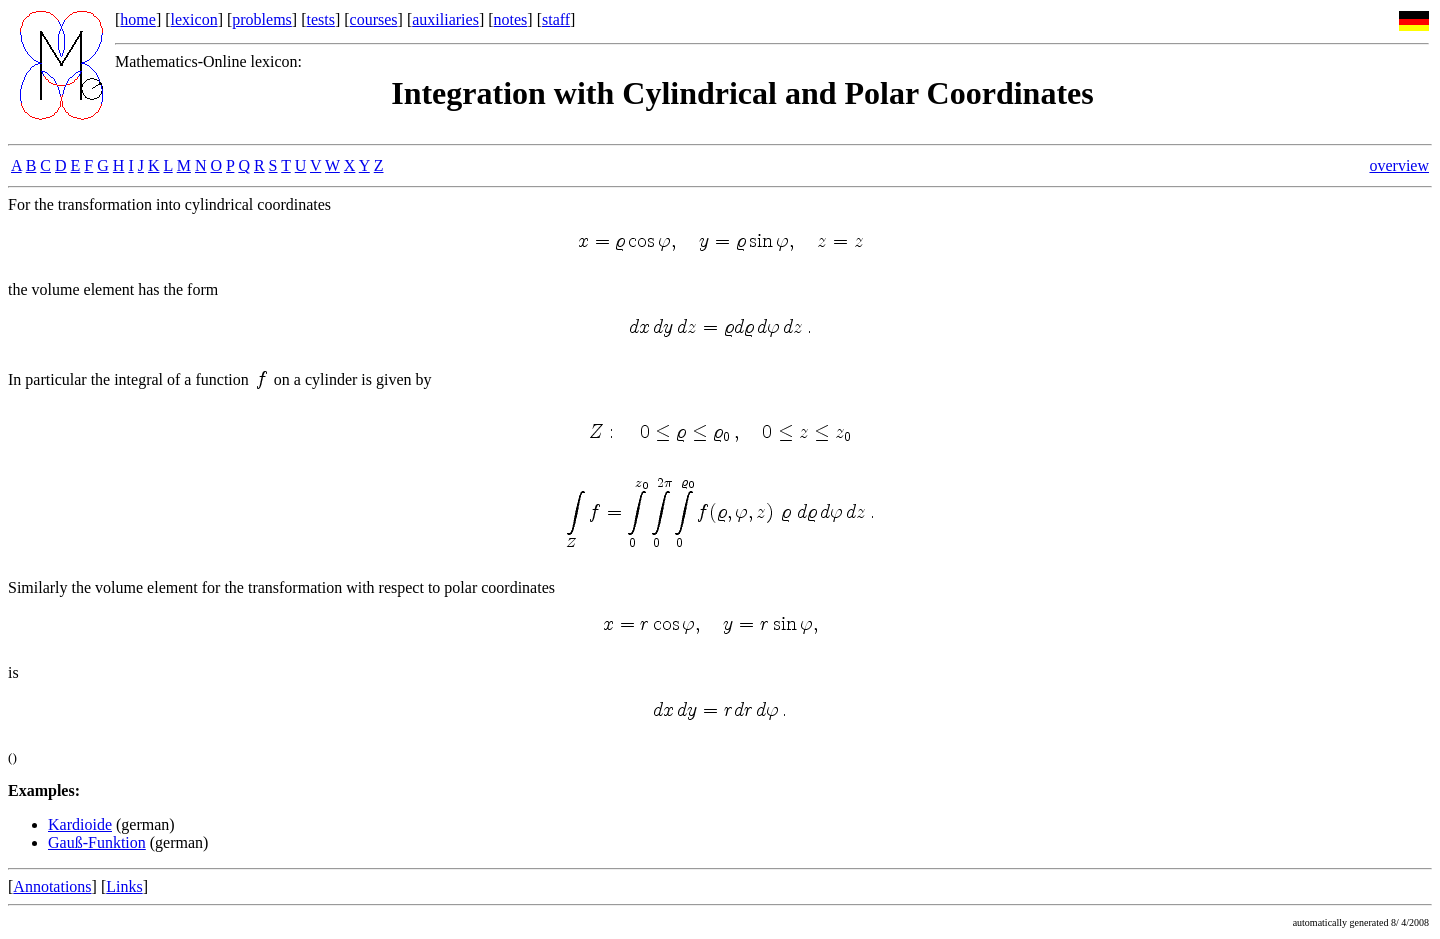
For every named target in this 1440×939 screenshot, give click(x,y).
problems (262, 19)
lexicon (194, 19)
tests (320, 19)
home (138, 19)
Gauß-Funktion (97, 842)
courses (374, 19)
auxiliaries (445, 19)
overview (1399, 165)
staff (556, 19)
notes (511, 19)
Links (124, 886)
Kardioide (80, 824)
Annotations (52, 886)
